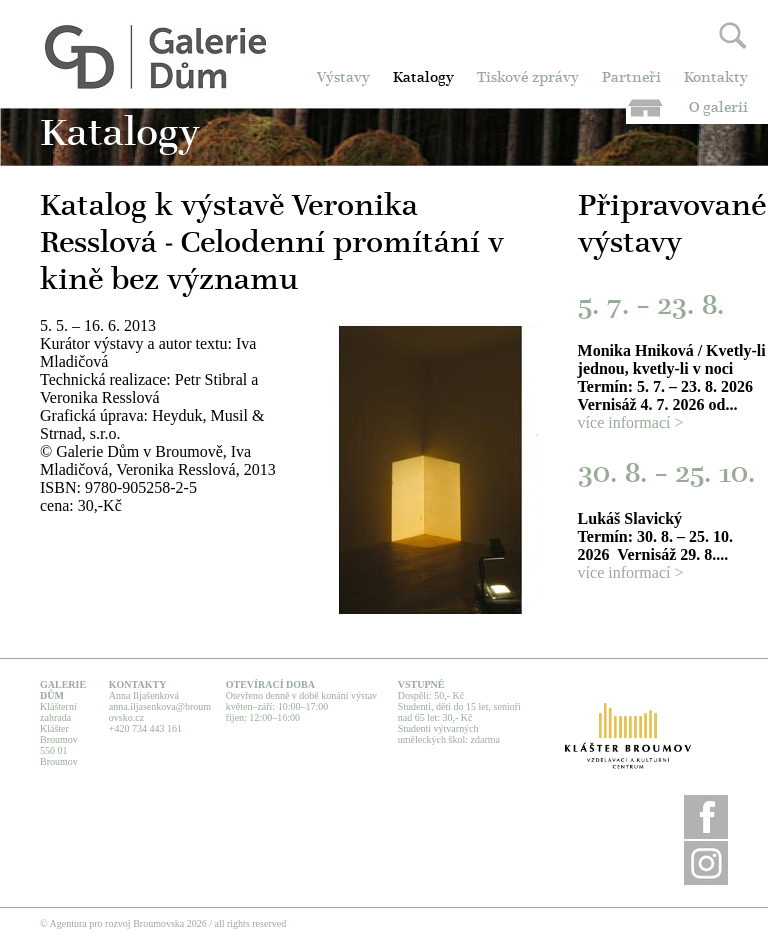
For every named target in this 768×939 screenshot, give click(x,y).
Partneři (631, 78)
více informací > (631, 422)
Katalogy (423, 78)
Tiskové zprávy (528, 78)
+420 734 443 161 (145, 728)
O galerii (718, 108)
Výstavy (343, 78)
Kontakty (716, 78)
